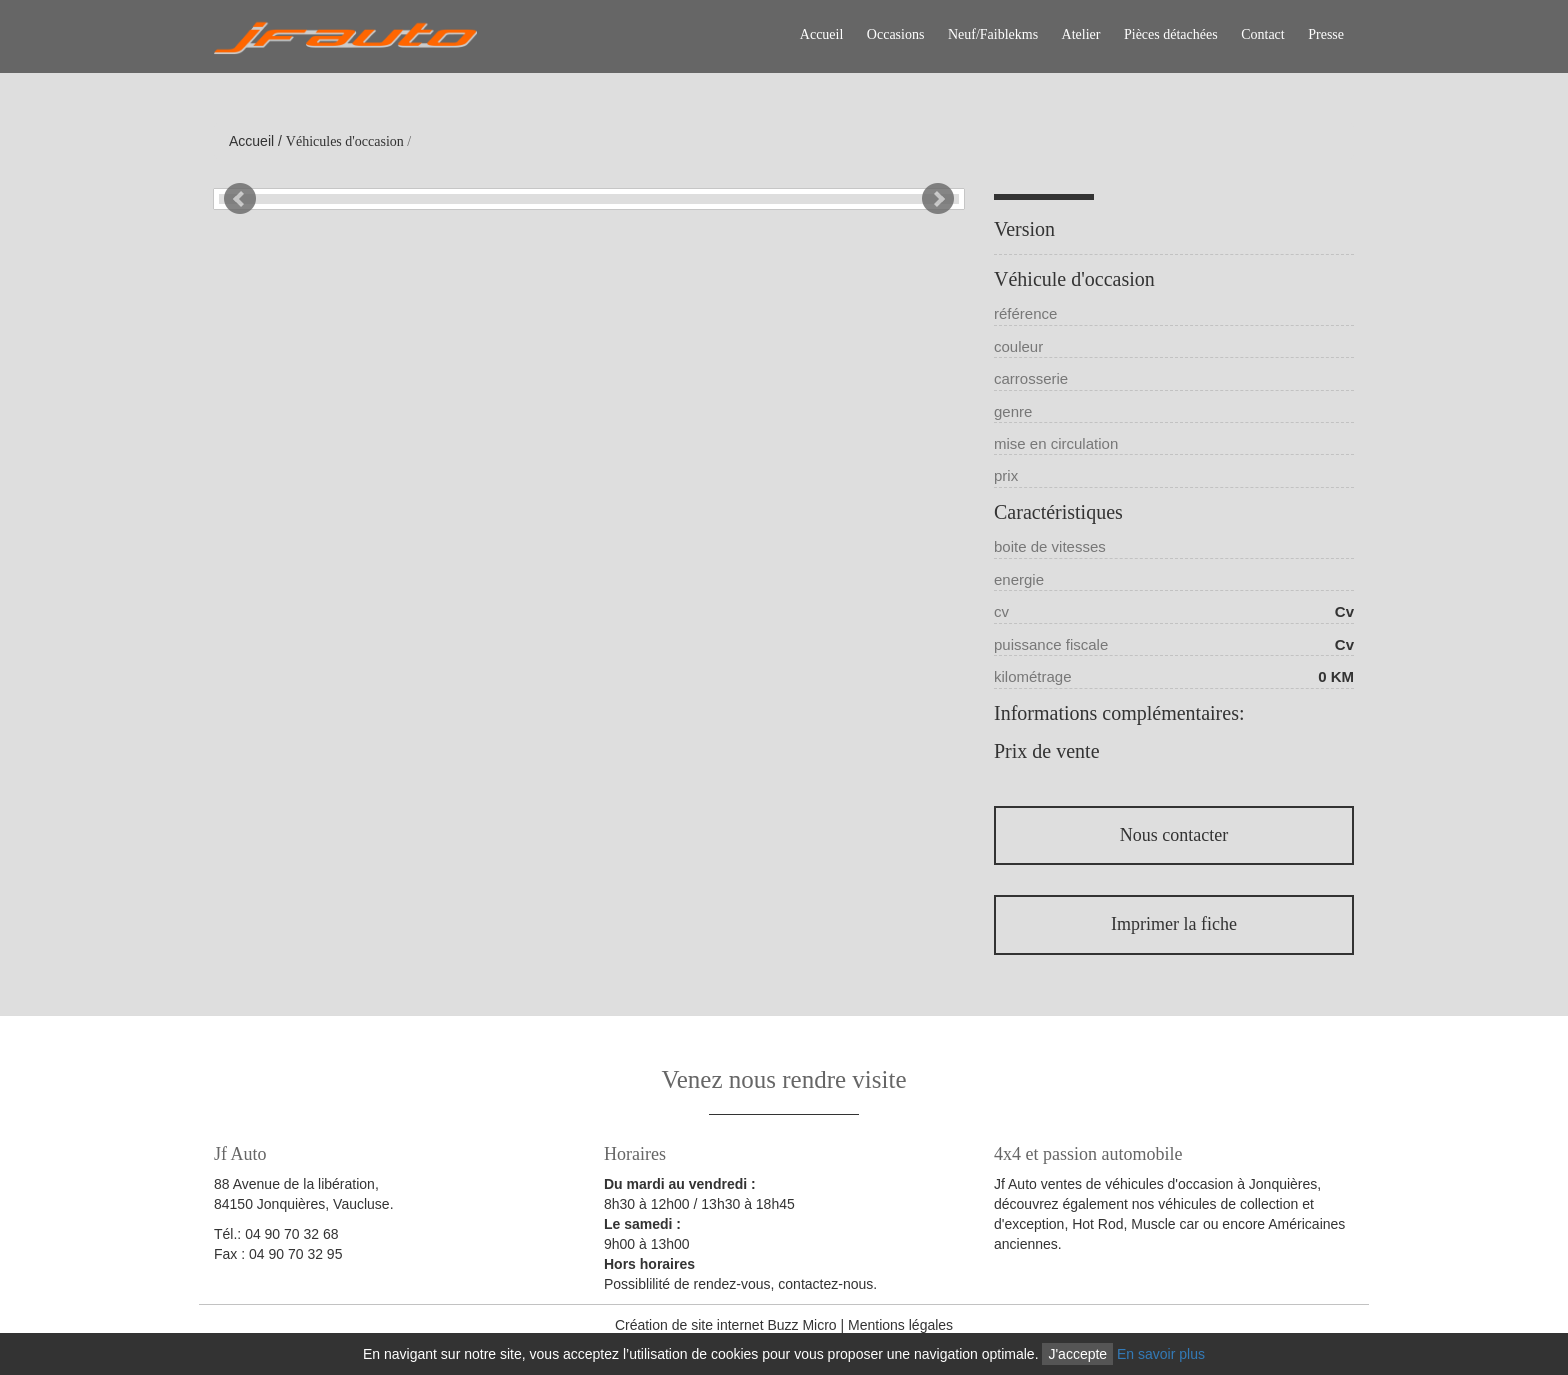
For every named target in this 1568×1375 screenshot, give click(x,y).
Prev (240, 199)
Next (938, 199)
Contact (1263, 34)
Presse (1326, 34)
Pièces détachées (1171, 34)
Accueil (822, 34)
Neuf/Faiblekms (993, 34)
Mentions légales (900, 1325)
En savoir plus (1161, 1354)
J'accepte (1077, 1354)
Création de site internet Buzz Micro (726, 1325)
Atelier (1081, 34)
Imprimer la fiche (1174, 924)
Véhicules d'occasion (345, 141)
